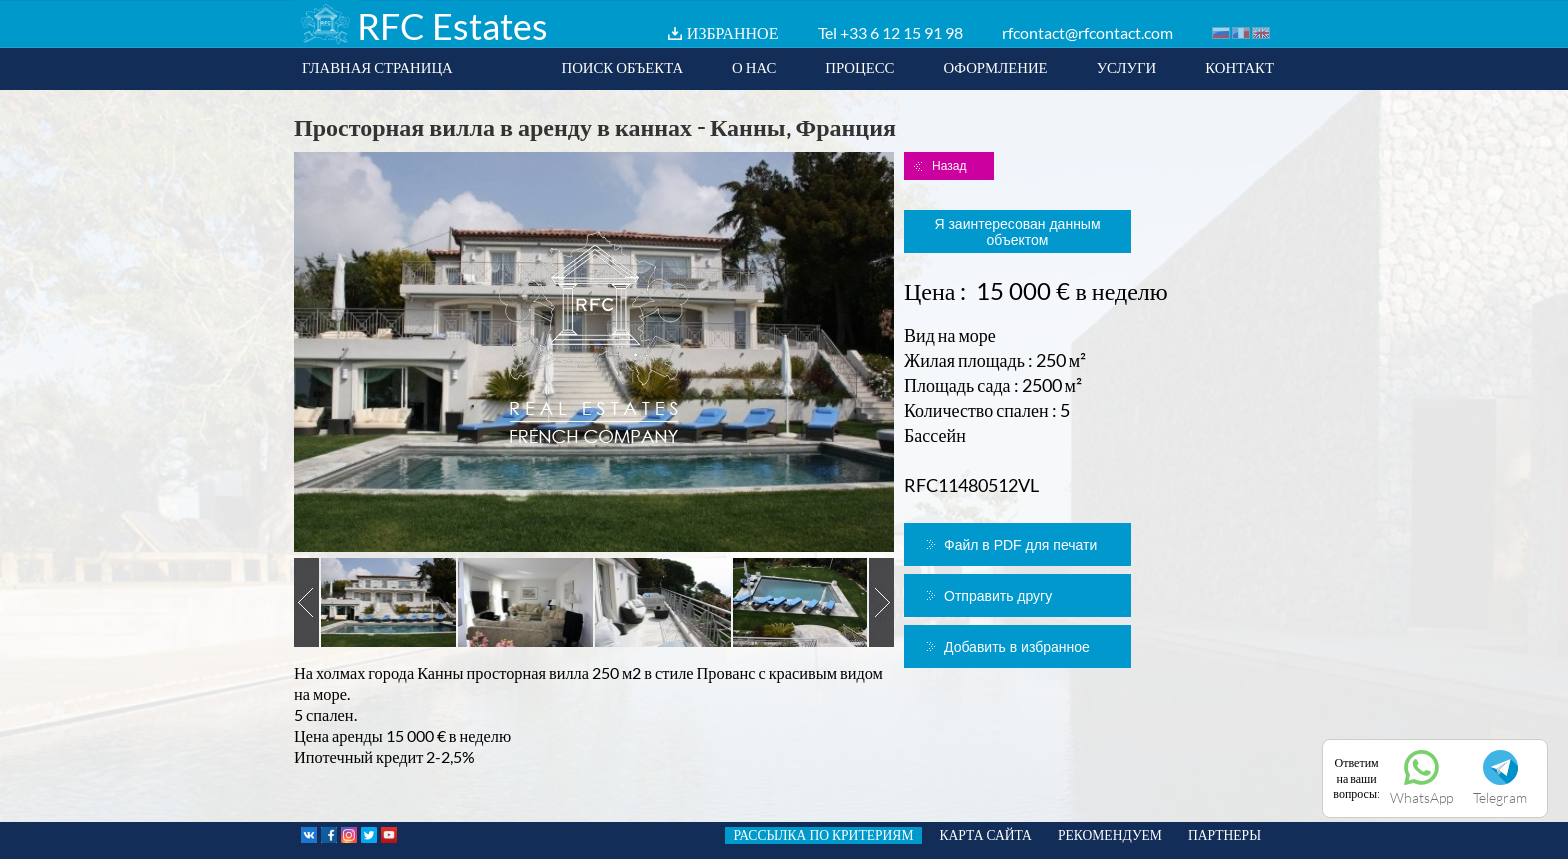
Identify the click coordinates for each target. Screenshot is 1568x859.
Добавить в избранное (1017, 647)
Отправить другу (998, 596)
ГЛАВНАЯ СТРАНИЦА (377, 67)
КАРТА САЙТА (986, 835)
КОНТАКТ (1239, 67)
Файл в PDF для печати (1020, 545)
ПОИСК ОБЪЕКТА (622, 67)
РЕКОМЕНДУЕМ (1110, 835)
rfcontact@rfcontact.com (1087, 32)
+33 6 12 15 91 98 (901, 32)
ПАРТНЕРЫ (1224, 835)
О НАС (754, 67)
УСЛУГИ (1127, 67)
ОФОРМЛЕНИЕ (995, 67)
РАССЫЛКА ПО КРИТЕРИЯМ (823, 835)
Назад (949, 166)
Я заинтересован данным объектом (1017, 232)
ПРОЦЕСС (859, 67)
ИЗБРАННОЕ (733, 32)
